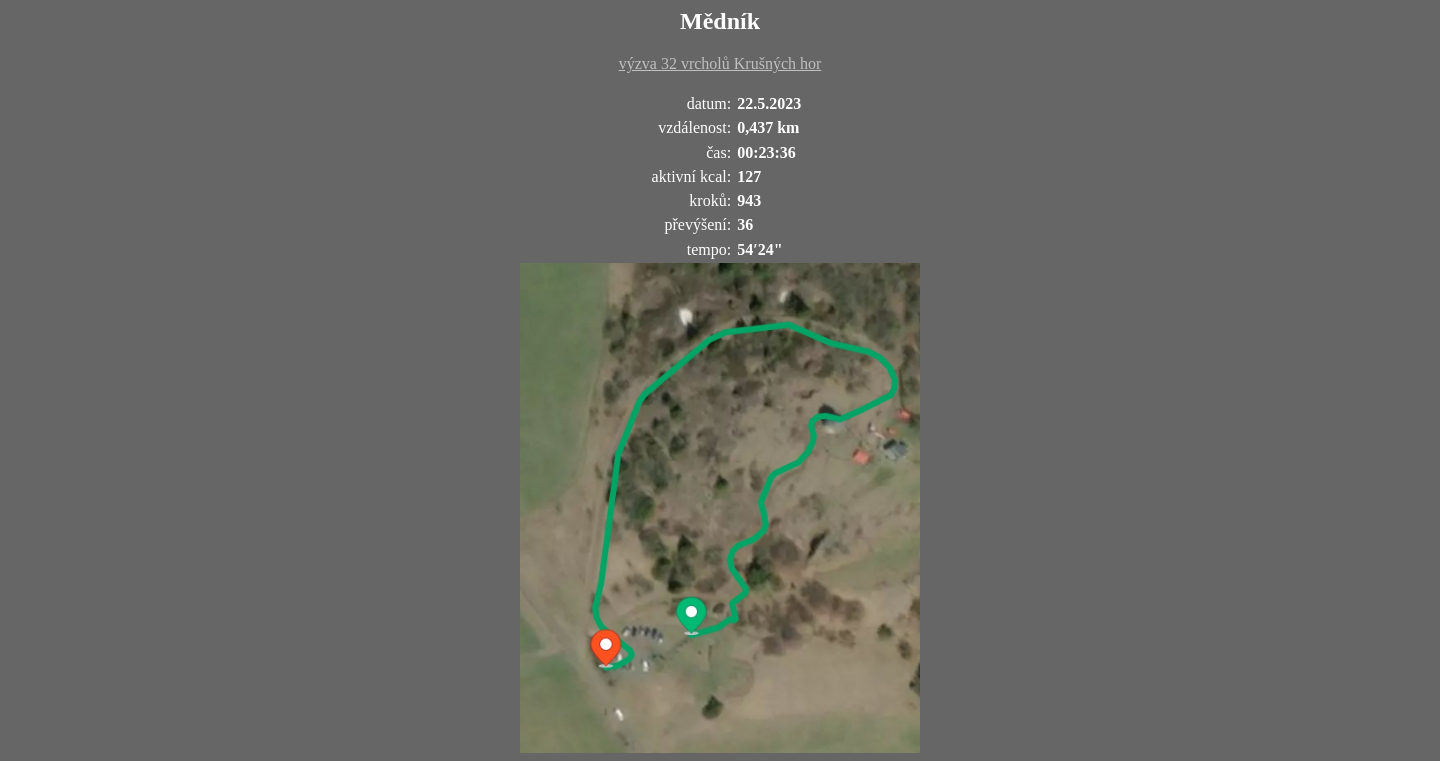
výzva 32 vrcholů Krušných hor (720, 63)
